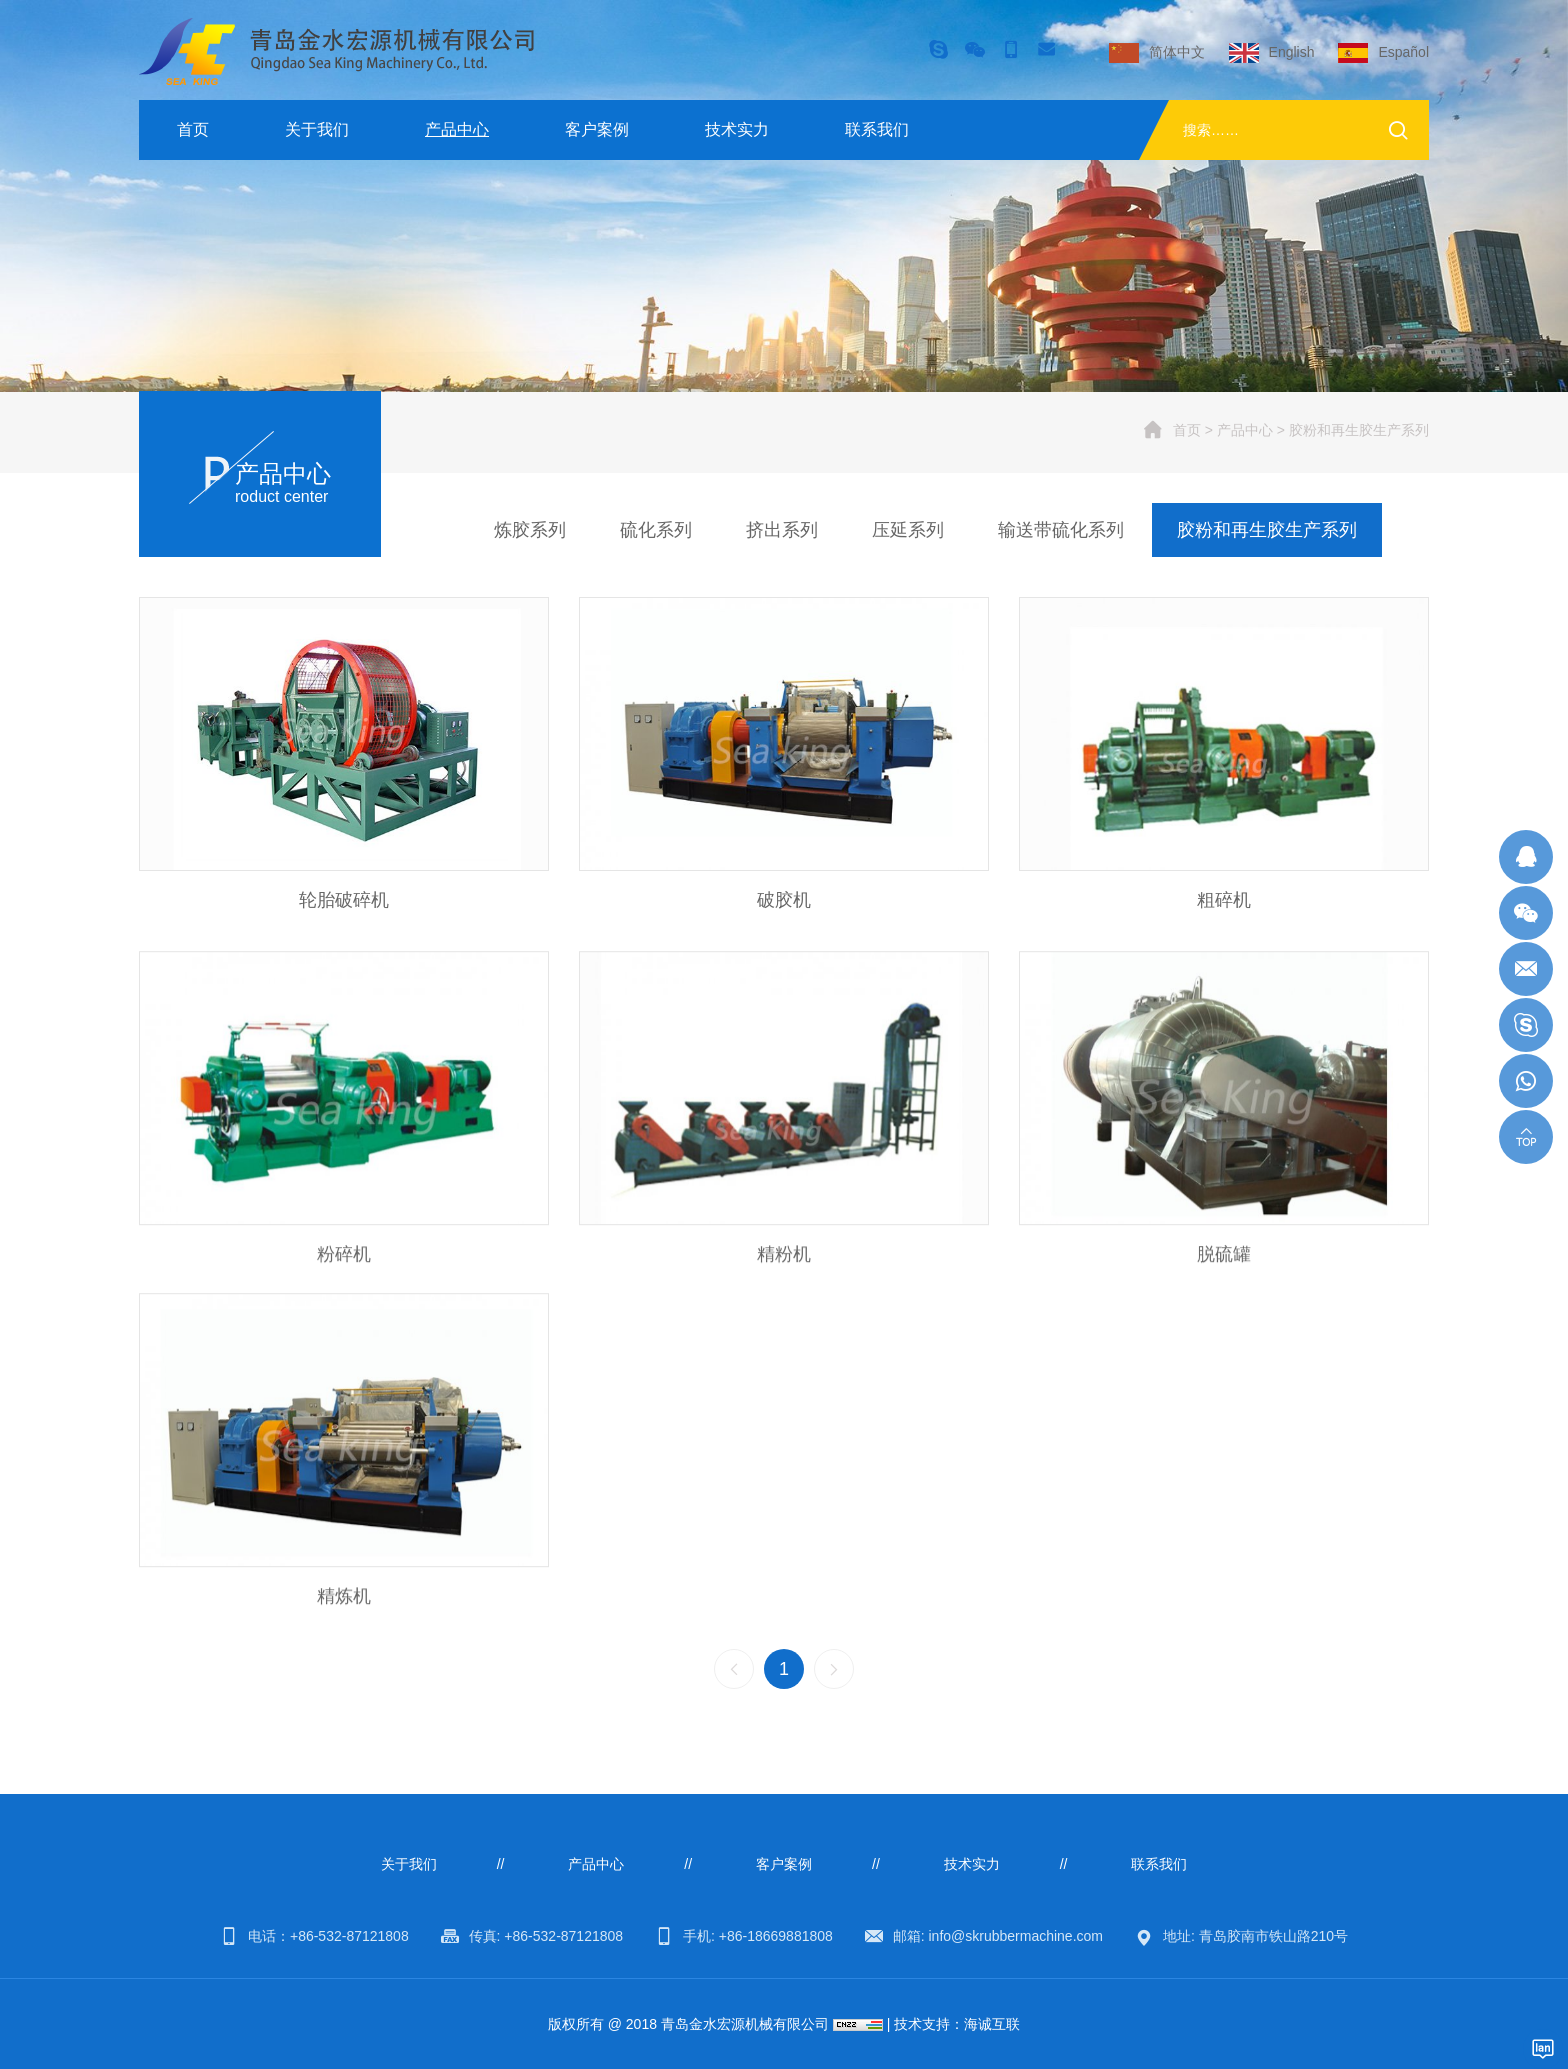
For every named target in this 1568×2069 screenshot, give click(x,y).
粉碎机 (344, 1289)
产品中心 (457, 129)
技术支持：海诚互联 (957, 2024)
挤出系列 (782, 530)
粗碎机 (1224, 904)
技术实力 (737, 129)
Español (1403, 52)
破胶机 (784, 904)
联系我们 (877, 129)
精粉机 (784, 1289)
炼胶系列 (530, 530)
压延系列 (908, 530)
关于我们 (317, 129)
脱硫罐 (1224, 1289)
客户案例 (597, 129)
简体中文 (1177, 52)
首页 (193, 129)
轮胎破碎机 (344, 904)
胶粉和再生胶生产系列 (1359, 430)
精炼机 (344, 1631)
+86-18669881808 (776, 1936)
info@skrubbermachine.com (1015, 1936)
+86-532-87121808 (349, 1936)
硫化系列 (656, 530)
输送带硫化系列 (1061, 530)
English (1292, 52)
